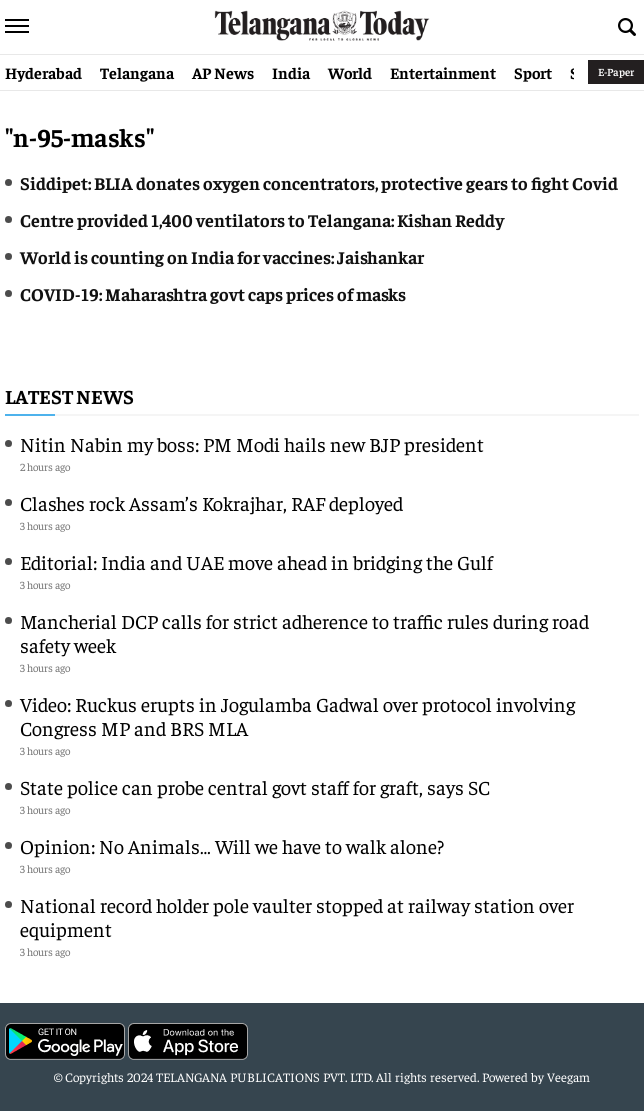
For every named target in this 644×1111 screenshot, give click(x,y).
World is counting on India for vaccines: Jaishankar (222, 256)
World (350, 72)
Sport (533, 72)
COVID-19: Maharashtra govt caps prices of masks (213, 293)
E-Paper (616, 71)
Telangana (137, 72)
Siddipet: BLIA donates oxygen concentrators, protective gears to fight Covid (319, 182)
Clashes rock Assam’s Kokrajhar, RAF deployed (211, 502)
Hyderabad (43, 72)
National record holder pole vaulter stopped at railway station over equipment (297, 916)
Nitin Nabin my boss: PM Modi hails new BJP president (252, 443)
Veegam (568, 1076)
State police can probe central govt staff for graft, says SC (255, 786)
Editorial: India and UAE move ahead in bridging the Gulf (256, 561)
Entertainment (443, 72)
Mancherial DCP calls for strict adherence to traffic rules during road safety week (304, 632)
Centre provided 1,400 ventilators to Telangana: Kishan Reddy (262, 219)
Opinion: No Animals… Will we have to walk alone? (232, 845)
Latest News (69, 395)
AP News (223, 72)
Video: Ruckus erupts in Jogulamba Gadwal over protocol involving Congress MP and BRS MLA (297, 715)
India (291, 72)
